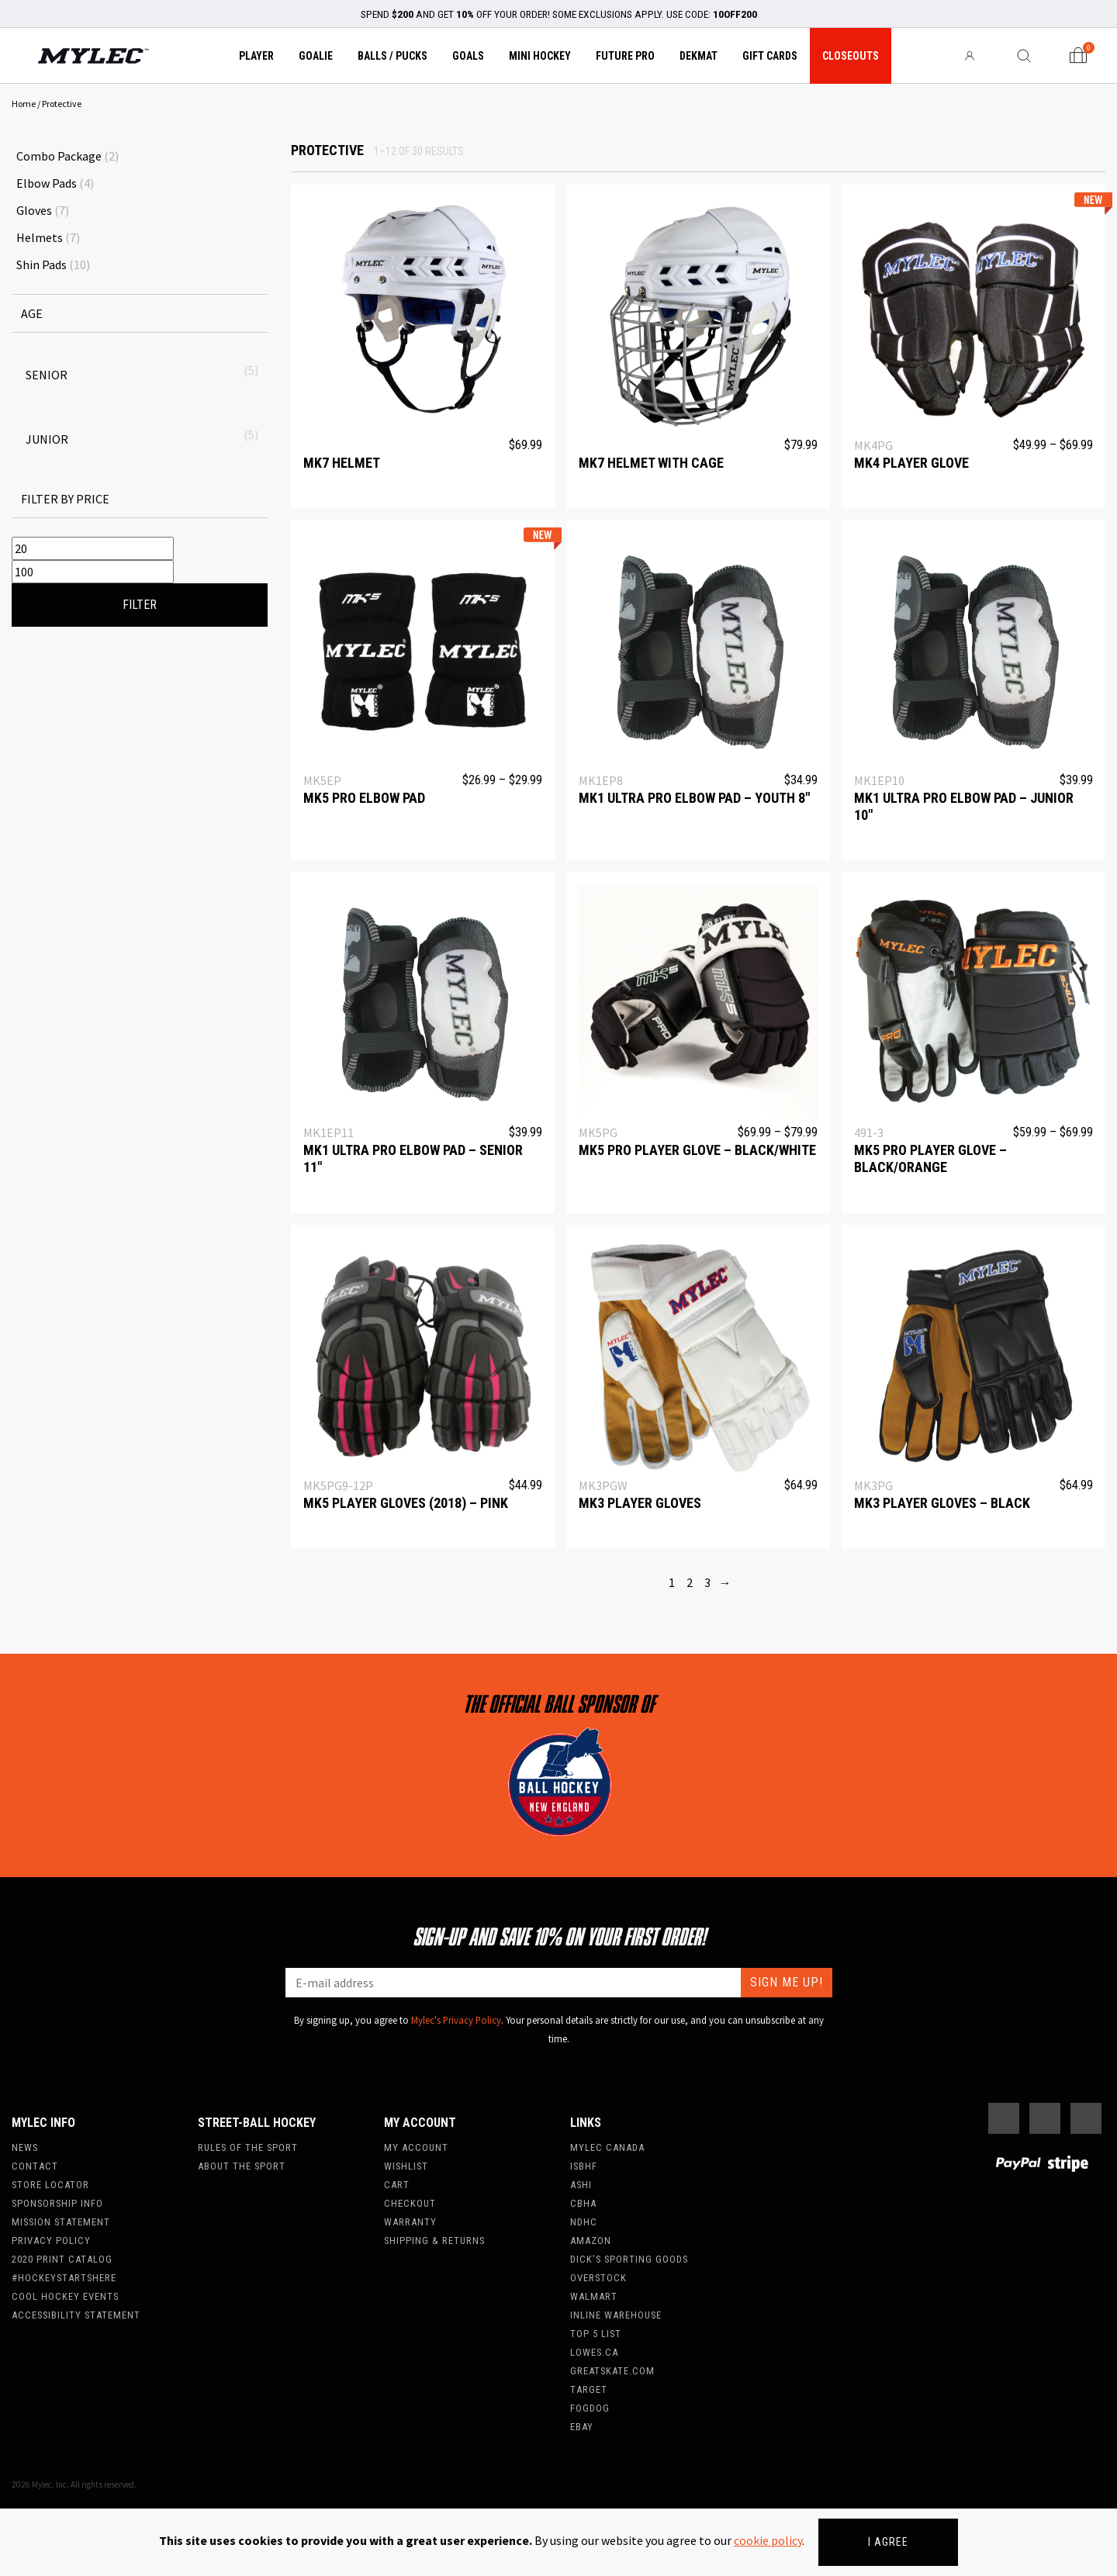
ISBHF (583, 2166)
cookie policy (768, 2540)
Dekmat (699, 56)
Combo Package (59, 156)
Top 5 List (595, 2333)
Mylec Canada (607, 2147)
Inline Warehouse (616, 2315)
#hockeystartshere (64, 2278)
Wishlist (406, 2166)
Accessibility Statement (76, 2315)
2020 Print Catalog (62, 2259)
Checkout (410, 2203)
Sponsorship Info (57, 2203)
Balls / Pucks (392, 56)
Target (588, 2389)
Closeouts (850, 56)
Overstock (598, 2278)
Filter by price (65, 499)
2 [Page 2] (689, 1582)
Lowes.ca (594, 2352)
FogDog (590, 2408)
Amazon (590, 2240)
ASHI (581, 2184)
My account (416, 2147)
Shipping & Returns (434, 2240)
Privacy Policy (51, 2240)
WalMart (593, 2296)
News (25, 2147)
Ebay (581, 2427)
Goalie (316, 56)
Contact (35, 2166)
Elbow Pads (46, 183)
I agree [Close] (888, 2542)
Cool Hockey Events (65, 2296)
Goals (468, 56)
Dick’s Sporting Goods (629, 2259)
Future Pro (625, 56)
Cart (397, 2184)
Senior (46, 374)
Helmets (39, 237)
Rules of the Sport (248, 2147)
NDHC (583, 2222)
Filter (140, 604)
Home (24, 103)
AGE (32, 313)
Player (256, 56)
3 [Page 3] (707, 1582)
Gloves (34, 210)
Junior (47, 439)
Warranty (410, 2222)
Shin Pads (41, 264)
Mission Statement (61, 2222)
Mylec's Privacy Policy (456, 2020)
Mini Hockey (540, 56)
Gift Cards (769, 56)
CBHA (583, 2203)
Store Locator (50, 2184)
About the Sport (241, 2166)
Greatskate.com (612, 2371)
